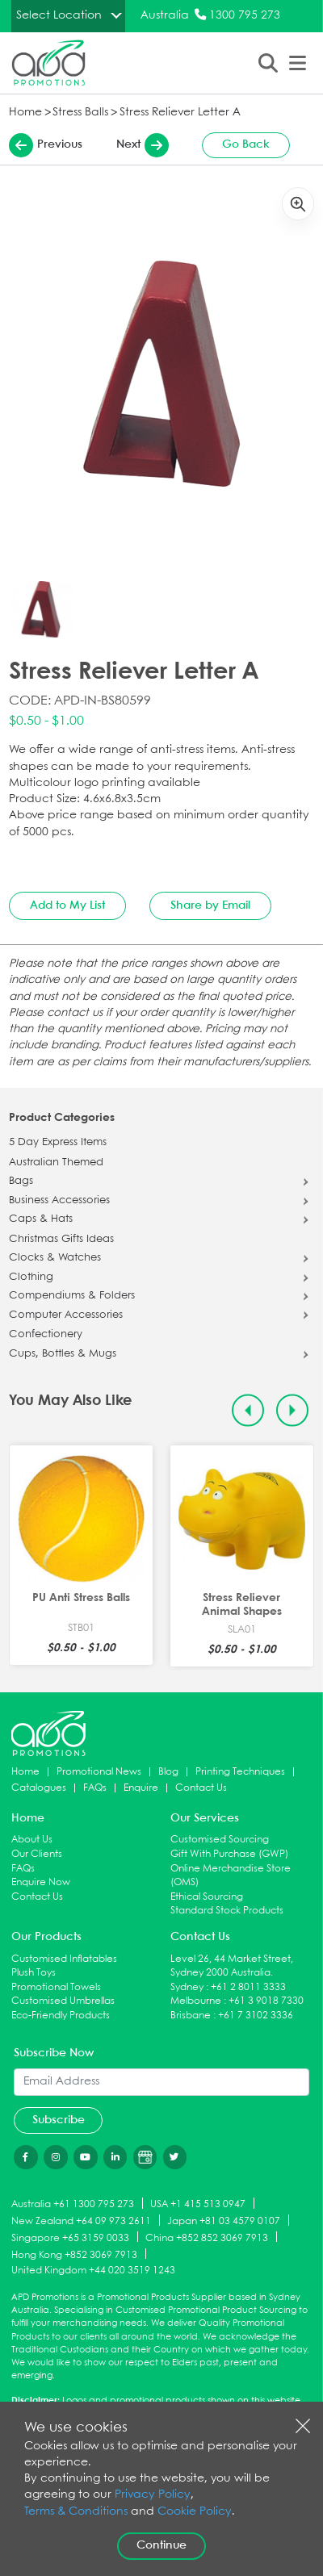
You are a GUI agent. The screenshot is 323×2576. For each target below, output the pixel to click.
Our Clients (36, 1854)
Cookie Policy (194, 2512)
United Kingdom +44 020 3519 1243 (93, 2270)
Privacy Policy (153, 2495)
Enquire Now (40, 1882)
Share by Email (210, 905)
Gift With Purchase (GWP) (229, 1854)
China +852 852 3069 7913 (206, 2237)
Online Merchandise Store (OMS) (230, 1876)
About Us (31, 1839)
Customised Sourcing (219, 1839)
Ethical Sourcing (206, 1896)
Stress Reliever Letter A (180, 112)
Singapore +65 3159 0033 (70, 2237)
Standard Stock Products (226, 1910)
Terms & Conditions (76, 2512)
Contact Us (201, 1788)
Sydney (186, 1987)
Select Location (59, 15)
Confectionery (45, 1335)
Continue (161, 2545)
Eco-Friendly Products (60, 2015)
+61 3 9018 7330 (266, 2001)
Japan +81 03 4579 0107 (223, 2221)
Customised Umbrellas (63, 2001)
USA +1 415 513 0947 (197, 2204)
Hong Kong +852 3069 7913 (74, 2254)
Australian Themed (56, 1163)
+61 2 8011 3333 (248, 1987)
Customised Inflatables (64, 1959)
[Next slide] (292, 1410)
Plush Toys (33, 1972)
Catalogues (38, 1788)
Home (25, 112)
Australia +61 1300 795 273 (72, 2204)
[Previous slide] (248, 1410)
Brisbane (190, 2015)
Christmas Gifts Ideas (61, 1239)
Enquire (141, 1788)
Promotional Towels (56, 1987)
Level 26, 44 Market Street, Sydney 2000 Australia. (231, 1966)
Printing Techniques (240, 1771)
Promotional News (99, 1771)
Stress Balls (80, 112)
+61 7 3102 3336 (255, 2015)
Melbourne (195, 2001)
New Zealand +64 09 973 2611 (81, 2221)
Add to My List (67, 905)
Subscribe (58, 2120)
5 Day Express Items (58, 1143)
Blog (168, 1771)
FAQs (95, 1788)
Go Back (246, 144)
